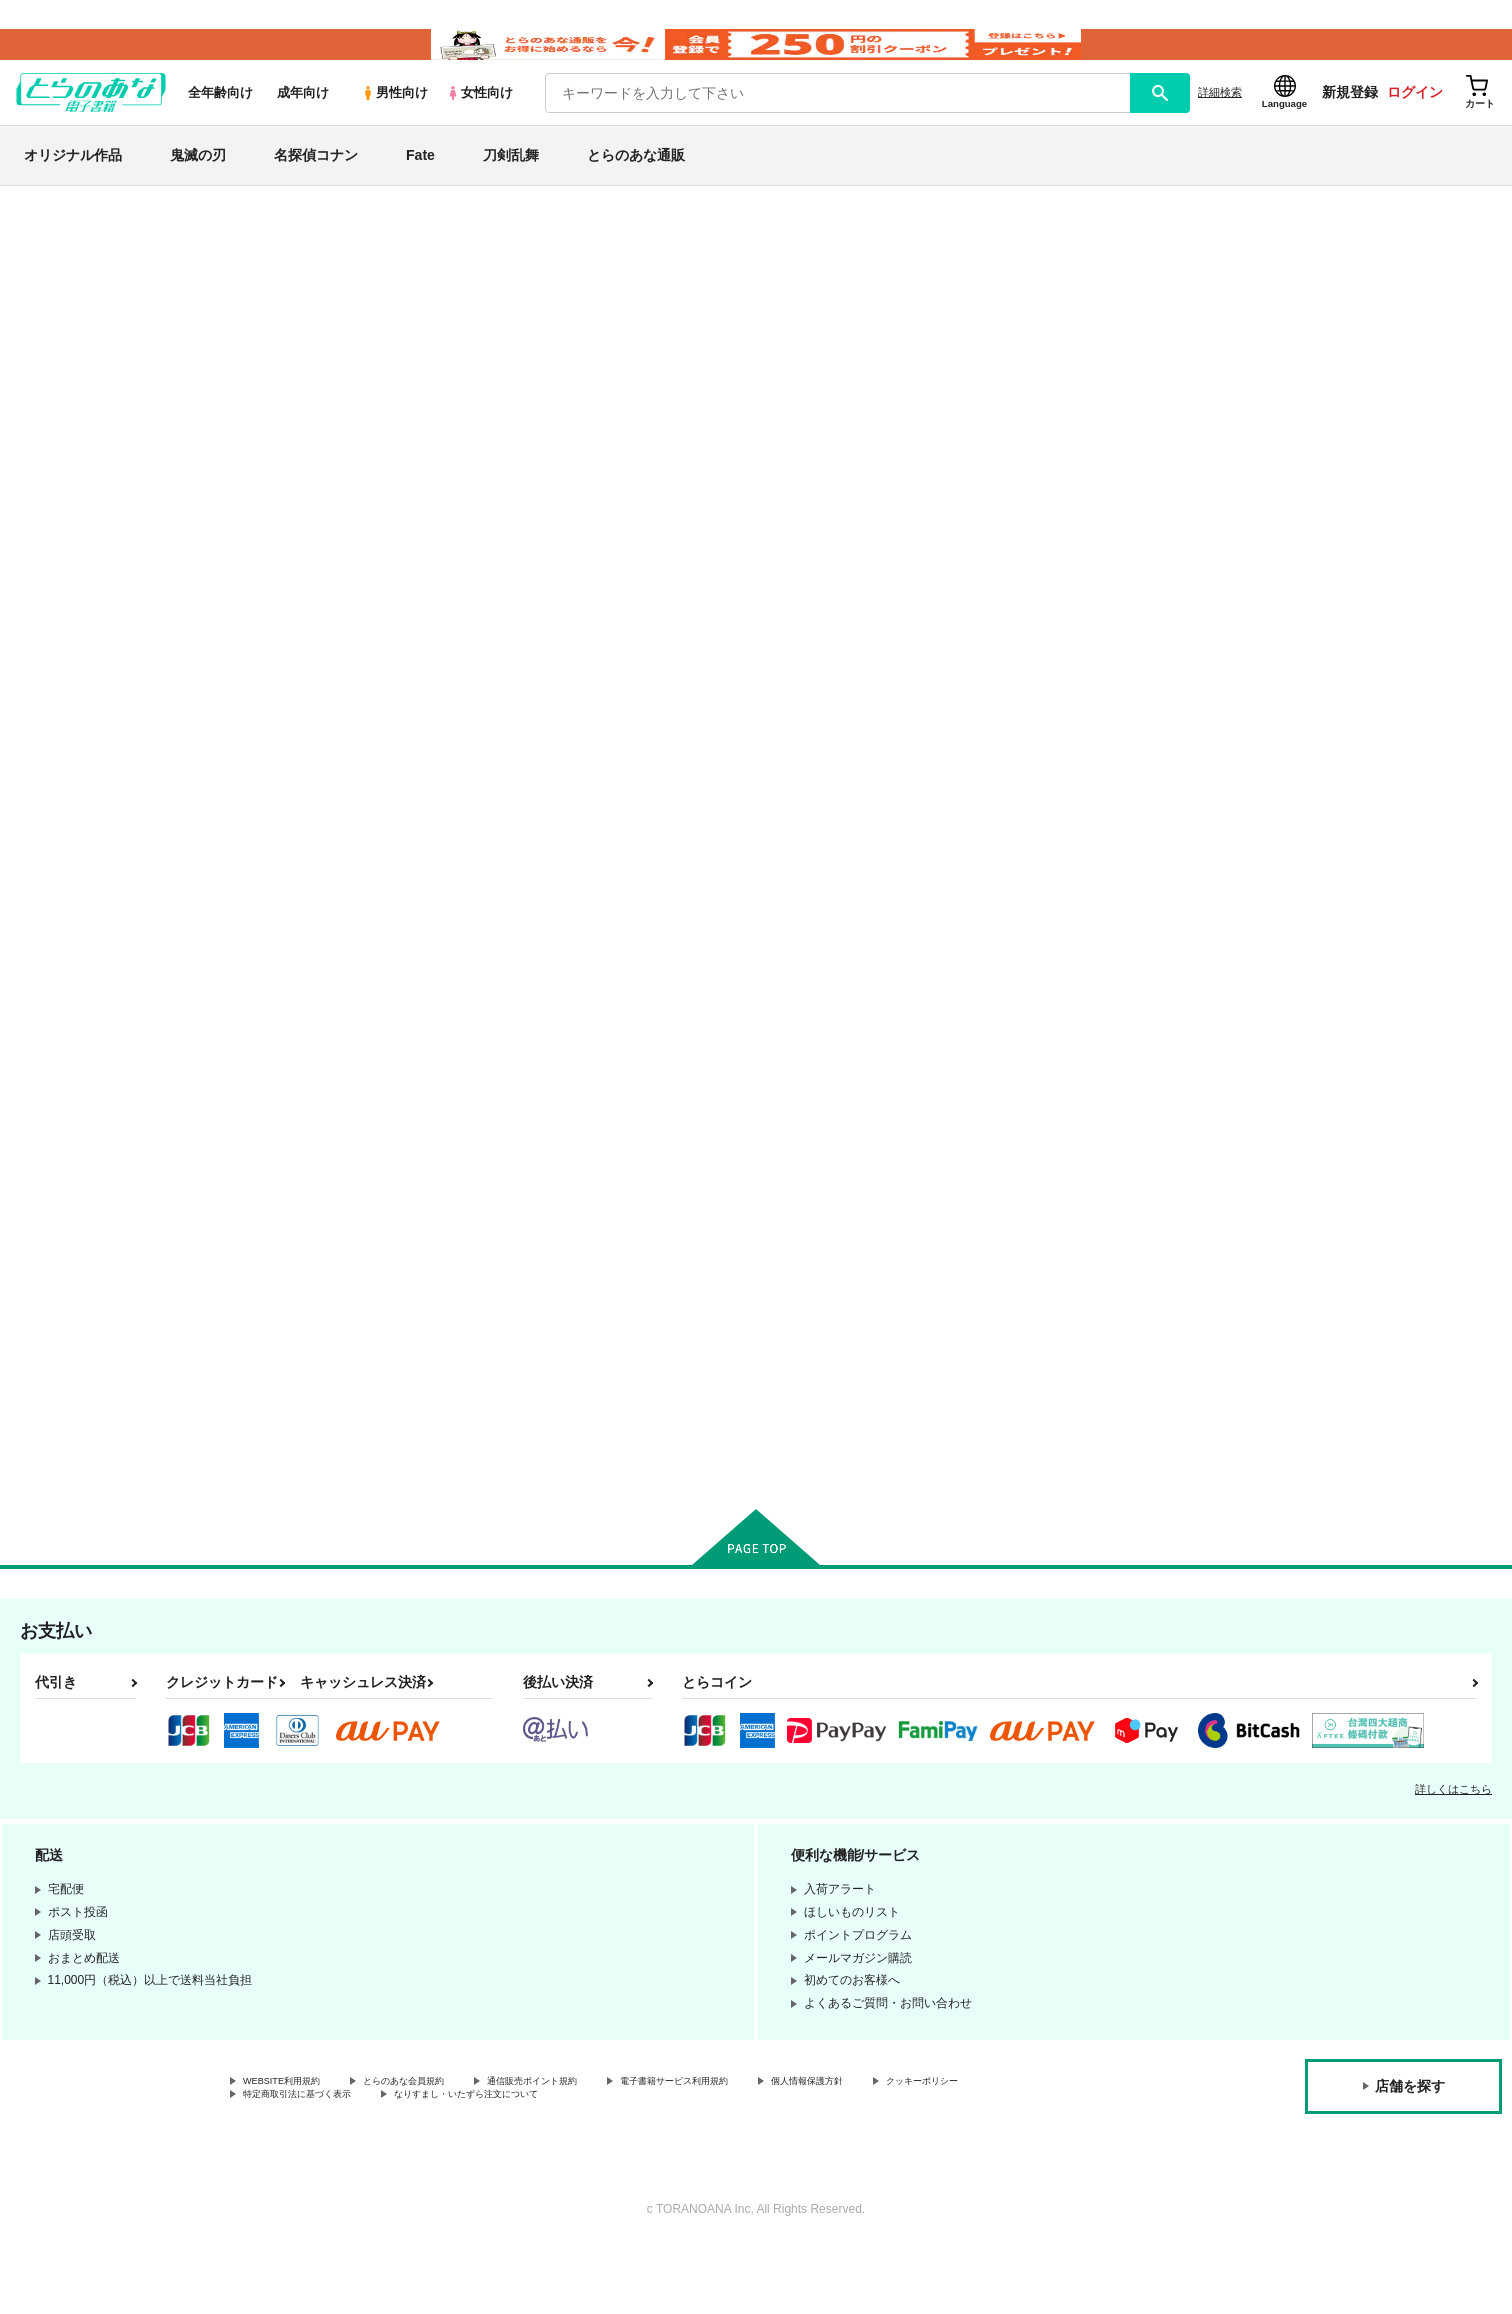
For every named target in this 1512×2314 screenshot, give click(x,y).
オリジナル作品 (73, 184)
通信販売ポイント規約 (599, 2145)
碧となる (1196, 858)
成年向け (303, 121)
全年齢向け (220, 121)
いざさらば (1006, 858)
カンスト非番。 (929, 329)
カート (519, 1021)
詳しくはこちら (1453, 1851)
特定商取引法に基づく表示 (454, 2162)
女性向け (479, 121)
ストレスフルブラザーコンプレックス (664, 329)
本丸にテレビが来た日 (844, 858)
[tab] (496, 531)
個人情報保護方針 (937, 2145)
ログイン (1415, 121)
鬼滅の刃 (198, 184)
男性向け (394, 121)
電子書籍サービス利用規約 (774, 2145)
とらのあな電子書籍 (210, 234)
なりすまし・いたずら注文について (665, 2162)
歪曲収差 (816, 329)
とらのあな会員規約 (442, 2145)
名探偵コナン (316, 184)
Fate (420, 184)
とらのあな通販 (636, 184)
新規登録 (1350, 121)
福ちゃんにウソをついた (654, 1340)
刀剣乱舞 (511, 184)
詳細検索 (1220, 121)
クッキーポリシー (291, 2162)
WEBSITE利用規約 (294, 2145)
